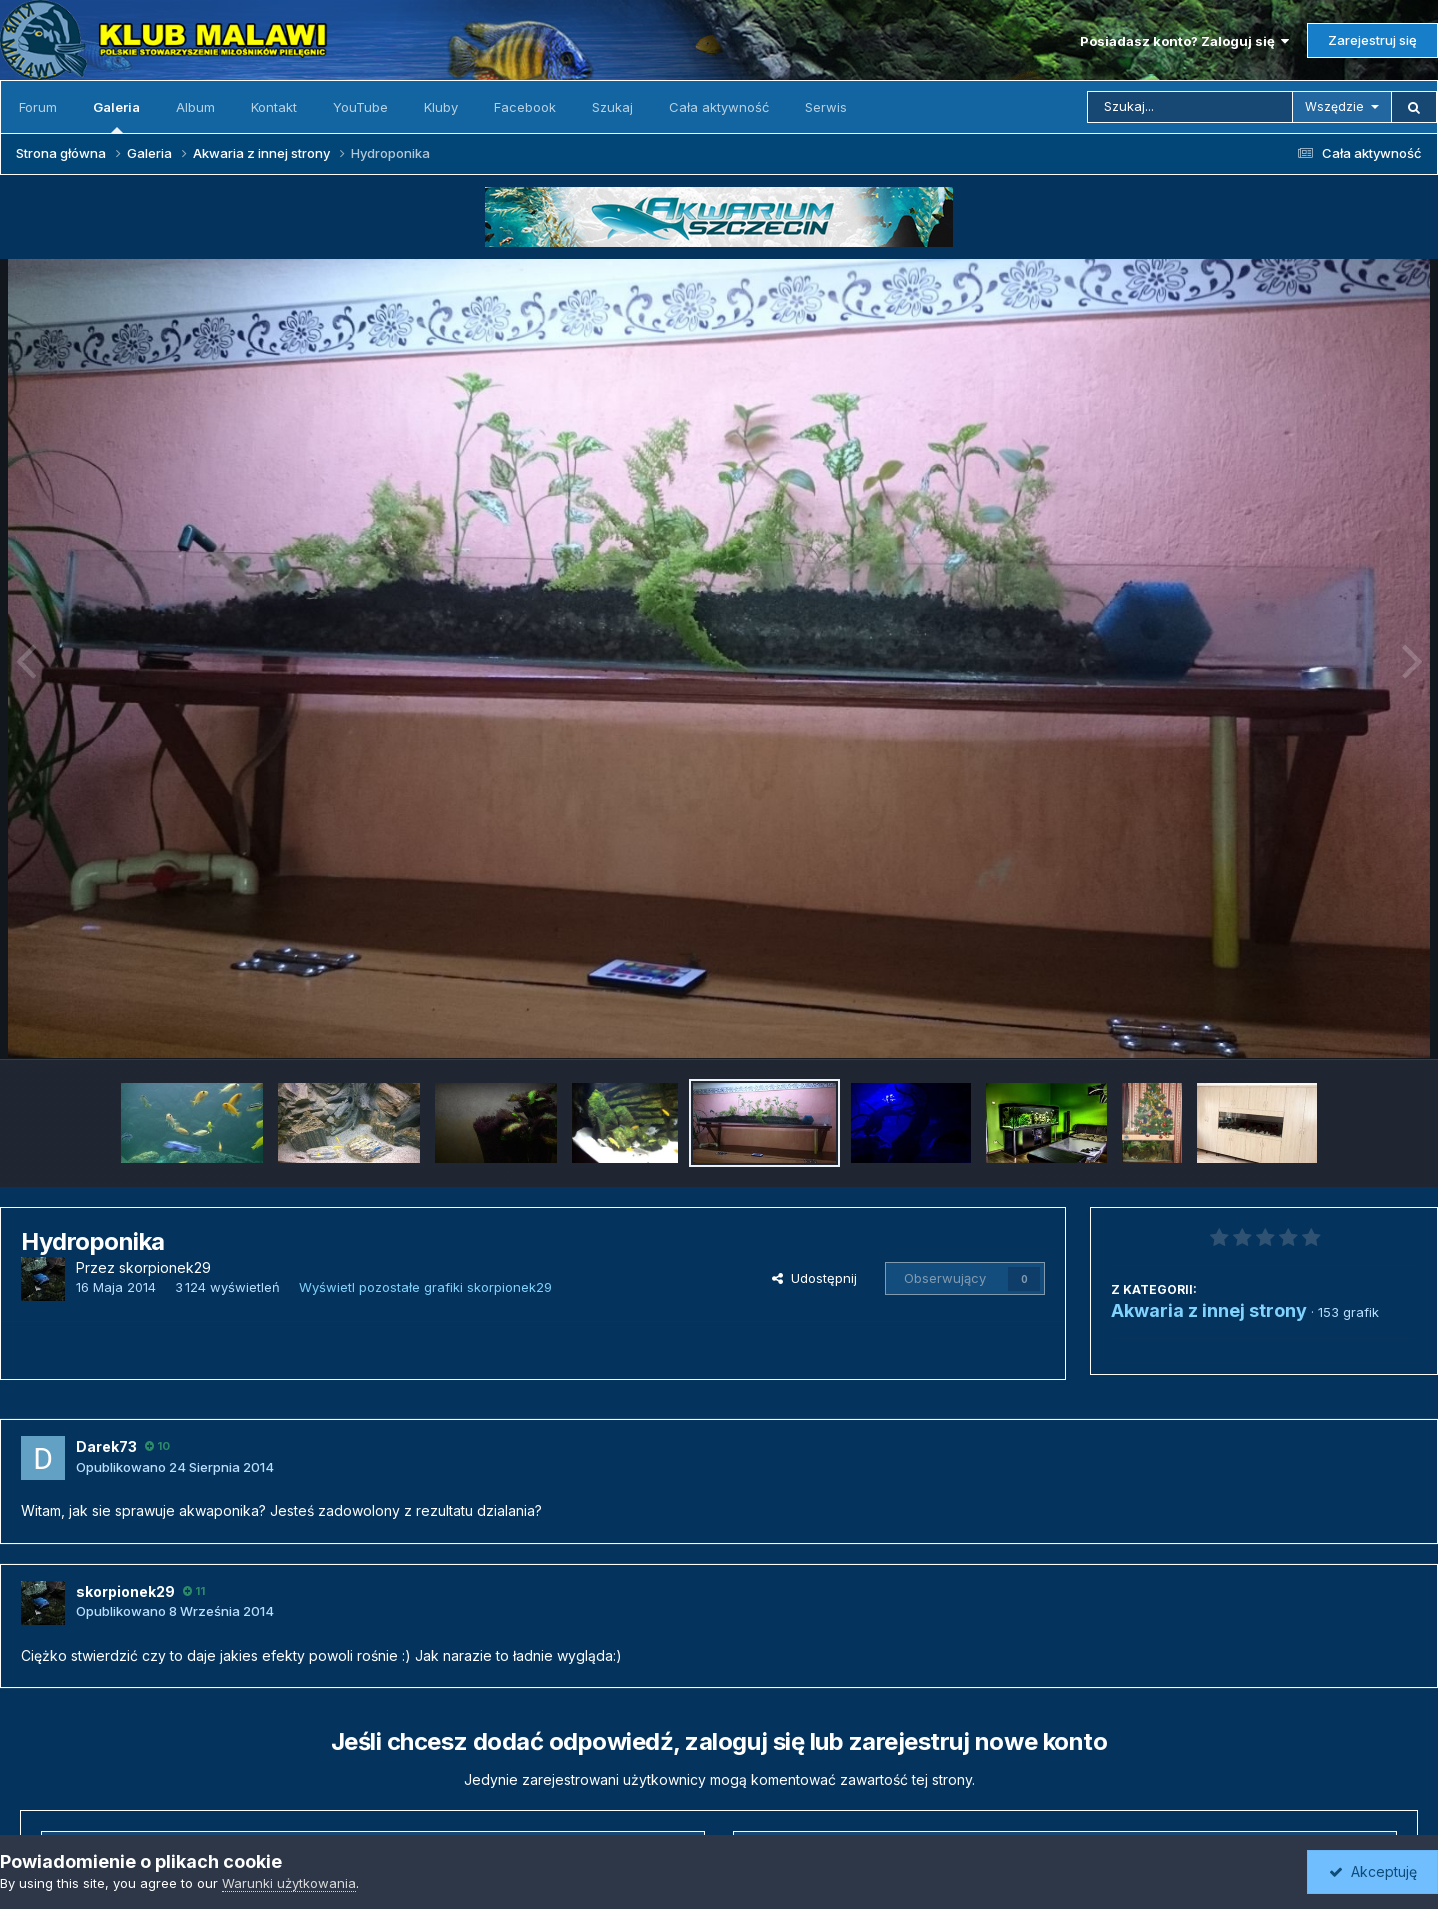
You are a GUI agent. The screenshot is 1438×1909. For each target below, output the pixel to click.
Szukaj (612, 107)
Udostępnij (814, 1278)
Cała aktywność (719, 107)
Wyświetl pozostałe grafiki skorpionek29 (425, 1287)
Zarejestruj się (1372, 40)
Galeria (116, 116)
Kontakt (274, 107)
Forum (38, 107)
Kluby (441, 107)
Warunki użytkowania (289, 1883)
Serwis (826, 107)
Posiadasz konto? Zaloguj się (1184, 41)
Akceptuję (1373, 1871)
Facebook (525, 107)
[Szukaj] (1190, 107)
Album (195, 107)
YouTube (360, 107)
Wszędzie (1334, 106)
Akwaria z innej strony (1209, 1310)
